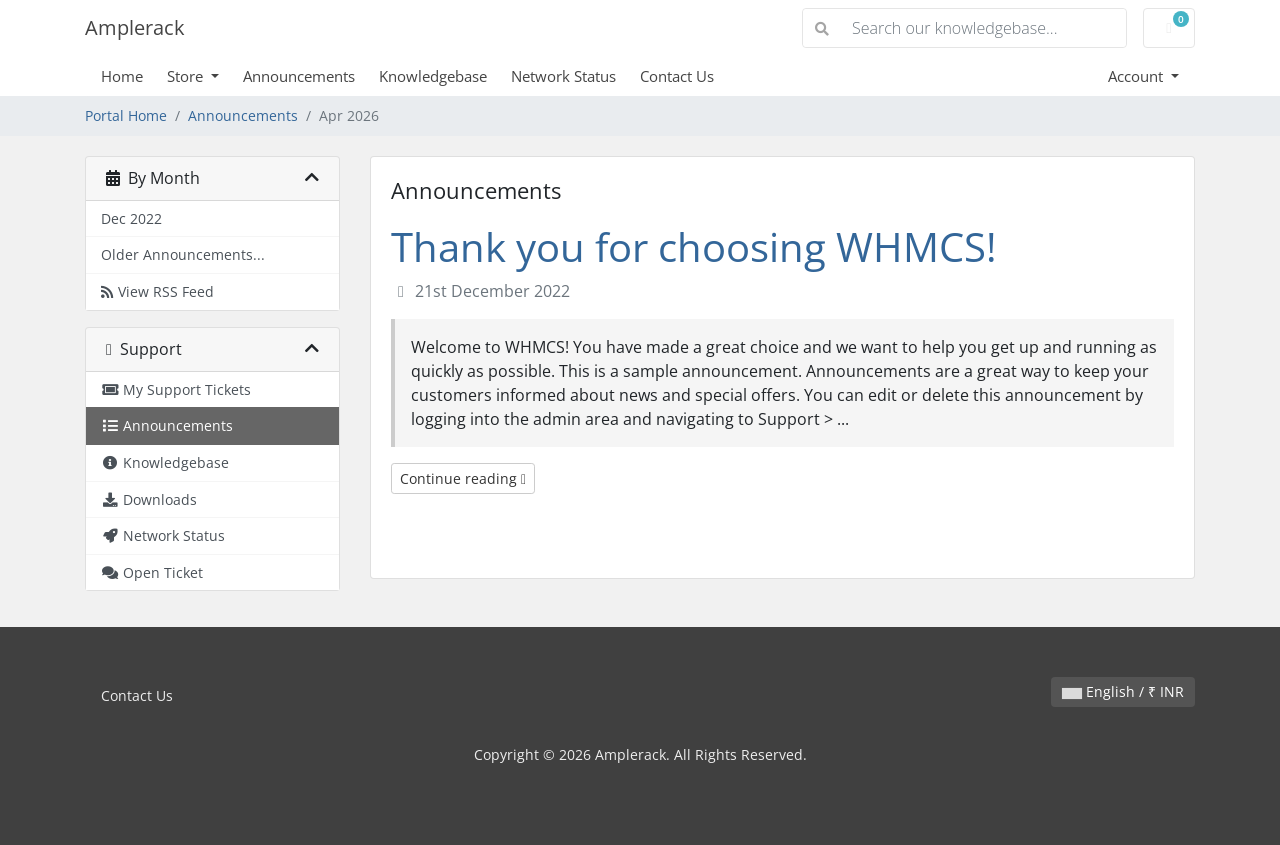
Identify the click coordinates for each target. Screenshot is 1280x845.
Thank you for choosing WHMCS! (694, 246)
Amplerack (135, 27)
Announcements (299, 76)
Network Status (563, 76)
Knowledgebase (433, 76)
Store (187, 76)
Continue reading (463, 478)
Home (122, 76)
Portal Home (126, 115)
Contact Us (677, 76)
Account (1137, 76)
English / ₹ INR (1123, 691)
